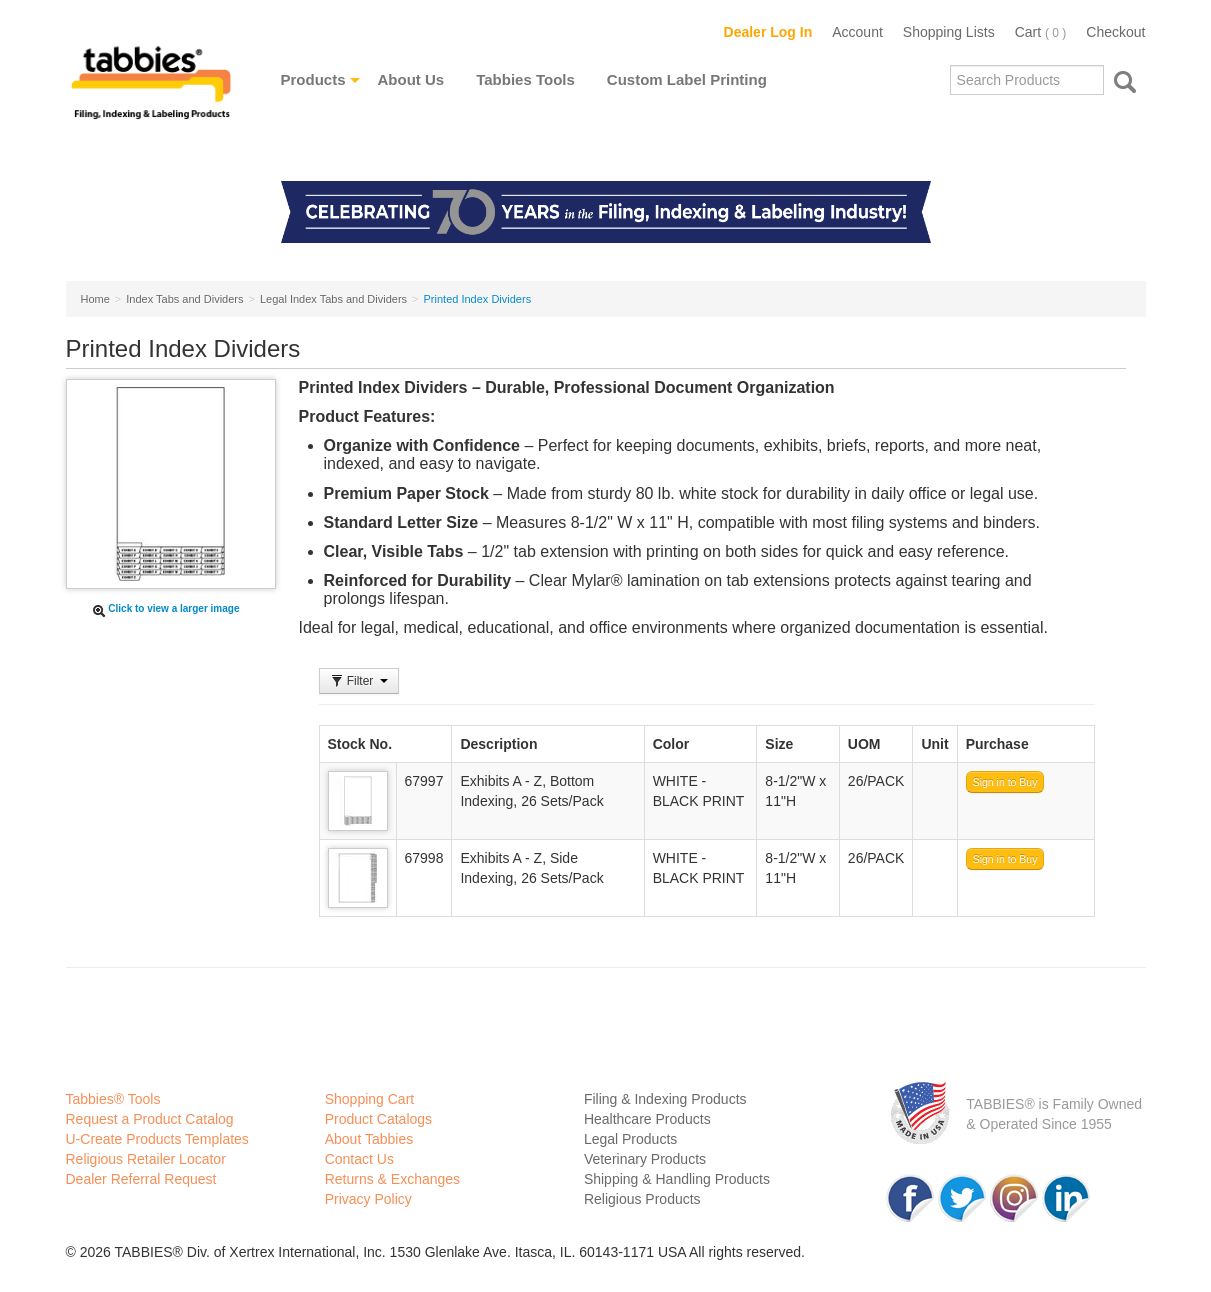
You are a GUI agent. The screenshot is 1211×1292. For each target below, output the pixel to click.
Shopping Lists (949, 32)
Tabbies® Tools (113, 1099)
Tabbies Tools (525, 79)
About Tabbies (369, 1139)
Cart (1041, 32)
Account (857, 32)
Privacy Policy (368, 1199)
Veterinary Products (645, 1159)
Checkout (1115, 32)
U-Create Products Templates (157, 1139)
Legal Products (630, 1139)
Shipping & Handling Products (677, 1179)
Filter (359, 681)
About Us (411, 79)
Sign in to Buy (1005, 782)
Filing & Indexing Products (665, 1099)
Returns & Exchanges (392, 1179)
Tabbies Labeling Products (151, 97)
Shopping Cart (370, 1099)
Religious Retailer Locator (146, 1159)
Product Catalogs (378, 1119)
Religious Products (642, 1199)
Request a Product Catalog (150, 1119)
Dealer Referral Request (141, 1179)
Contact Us (359, 1159)
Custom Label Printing (687, 79)
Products (313, 79)
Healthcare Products (647, 1119)
